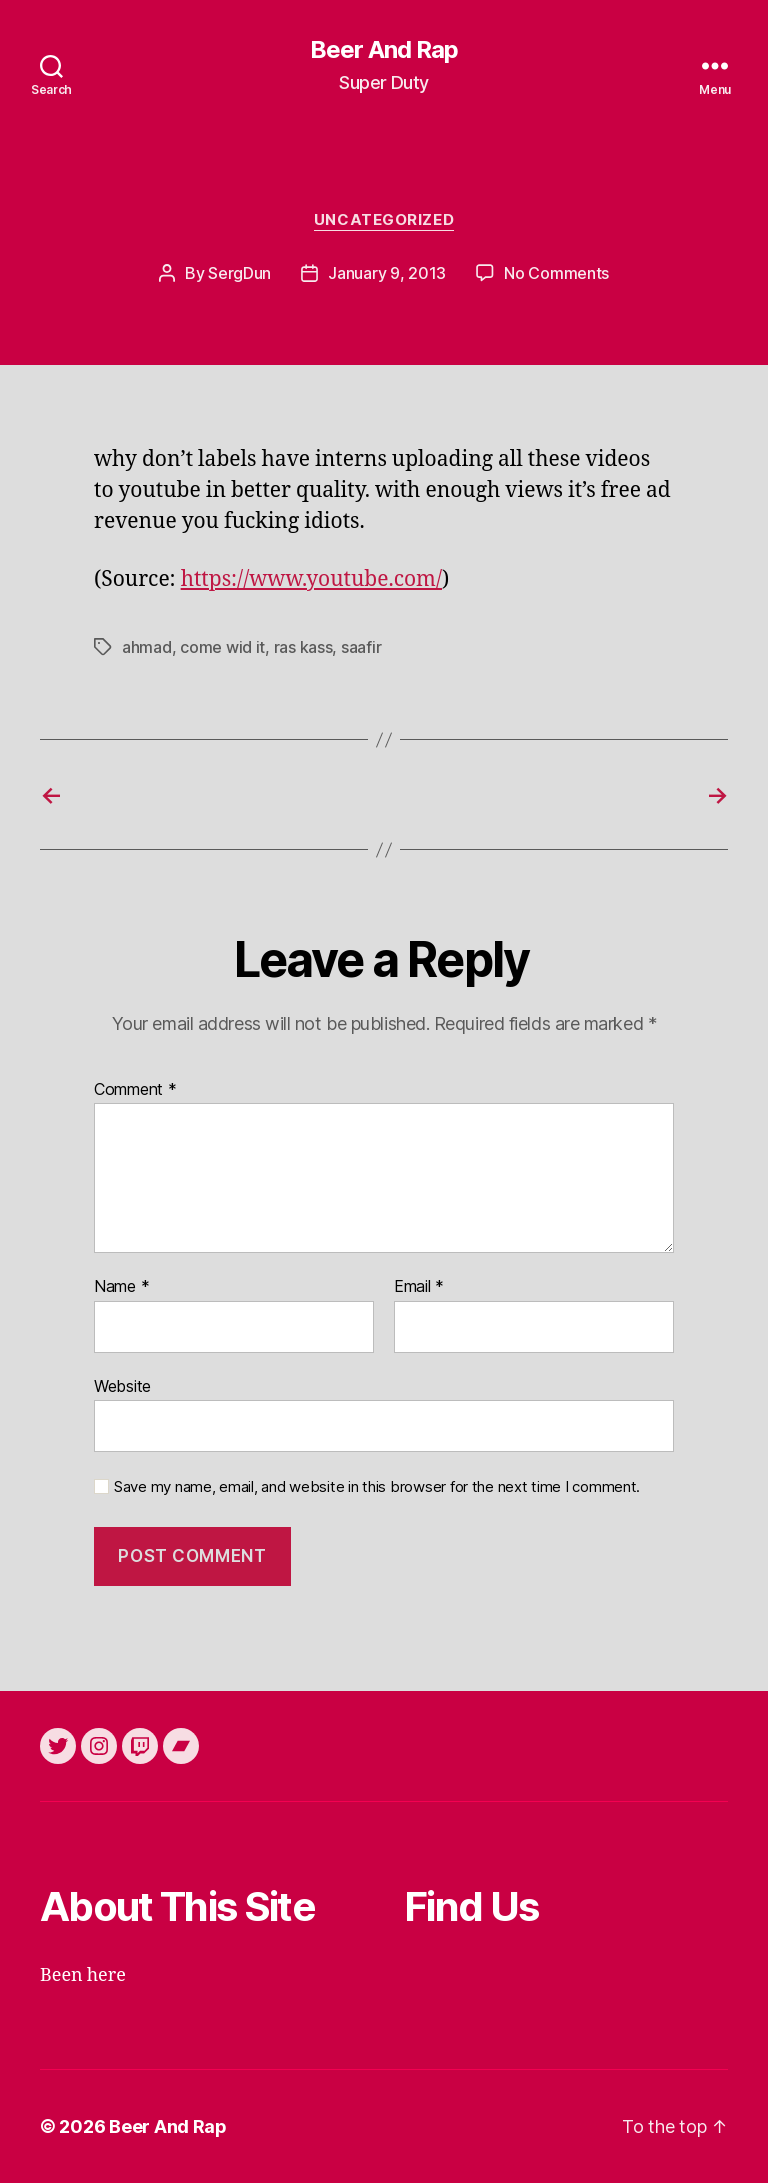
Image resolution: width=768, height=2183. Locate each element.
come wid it (222, 647)
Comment (135, 1090)
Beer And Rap (384, 50)
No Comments (556, 273)
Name (121, 1287)
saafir (361, 647)
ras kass (303, 647)
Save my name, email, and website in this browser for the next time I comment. (377, 1487)
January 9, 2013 (387, 273)
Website (122, 1386)
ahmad (147, 647)
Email (419, 1287)
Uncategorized (384, 220)
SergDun (239, 273)
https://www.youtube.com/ (311, 579)
